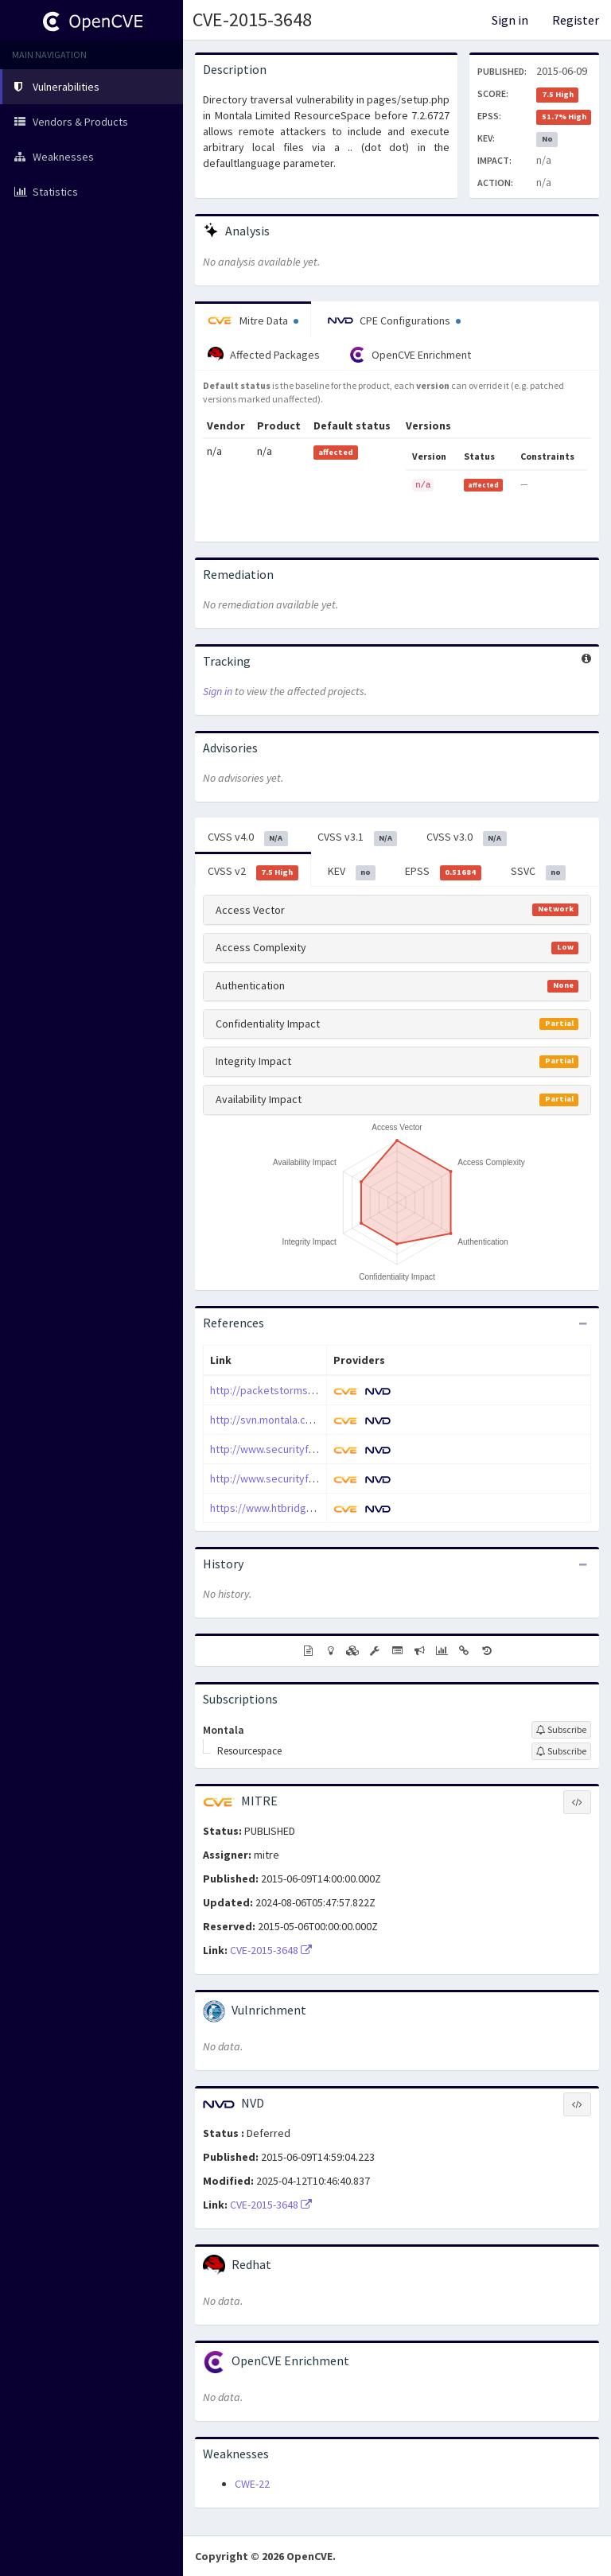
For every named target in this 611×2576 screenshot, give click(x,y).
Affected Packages (264, 355)
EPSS (443, 872)
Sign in (510, 20)
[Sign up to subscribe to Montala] (561, 1730)
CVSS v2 (253, 872)
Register (575, 20)
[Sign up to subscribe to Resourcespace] (561, 1751)
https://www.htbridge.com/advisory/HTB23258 (320, 1508)
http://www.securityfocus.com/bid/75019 (308, 1478)
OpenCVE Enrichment (410, 355)
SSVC (538, 872)
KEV (352, 872)
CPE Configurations (394, 320)
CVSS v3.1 (357, 837)
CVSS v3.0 (466, 837)
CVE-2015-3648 (252, 19)
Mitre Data (253, 320)
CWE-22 (252, 2484)
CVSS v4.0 (248, 837)
